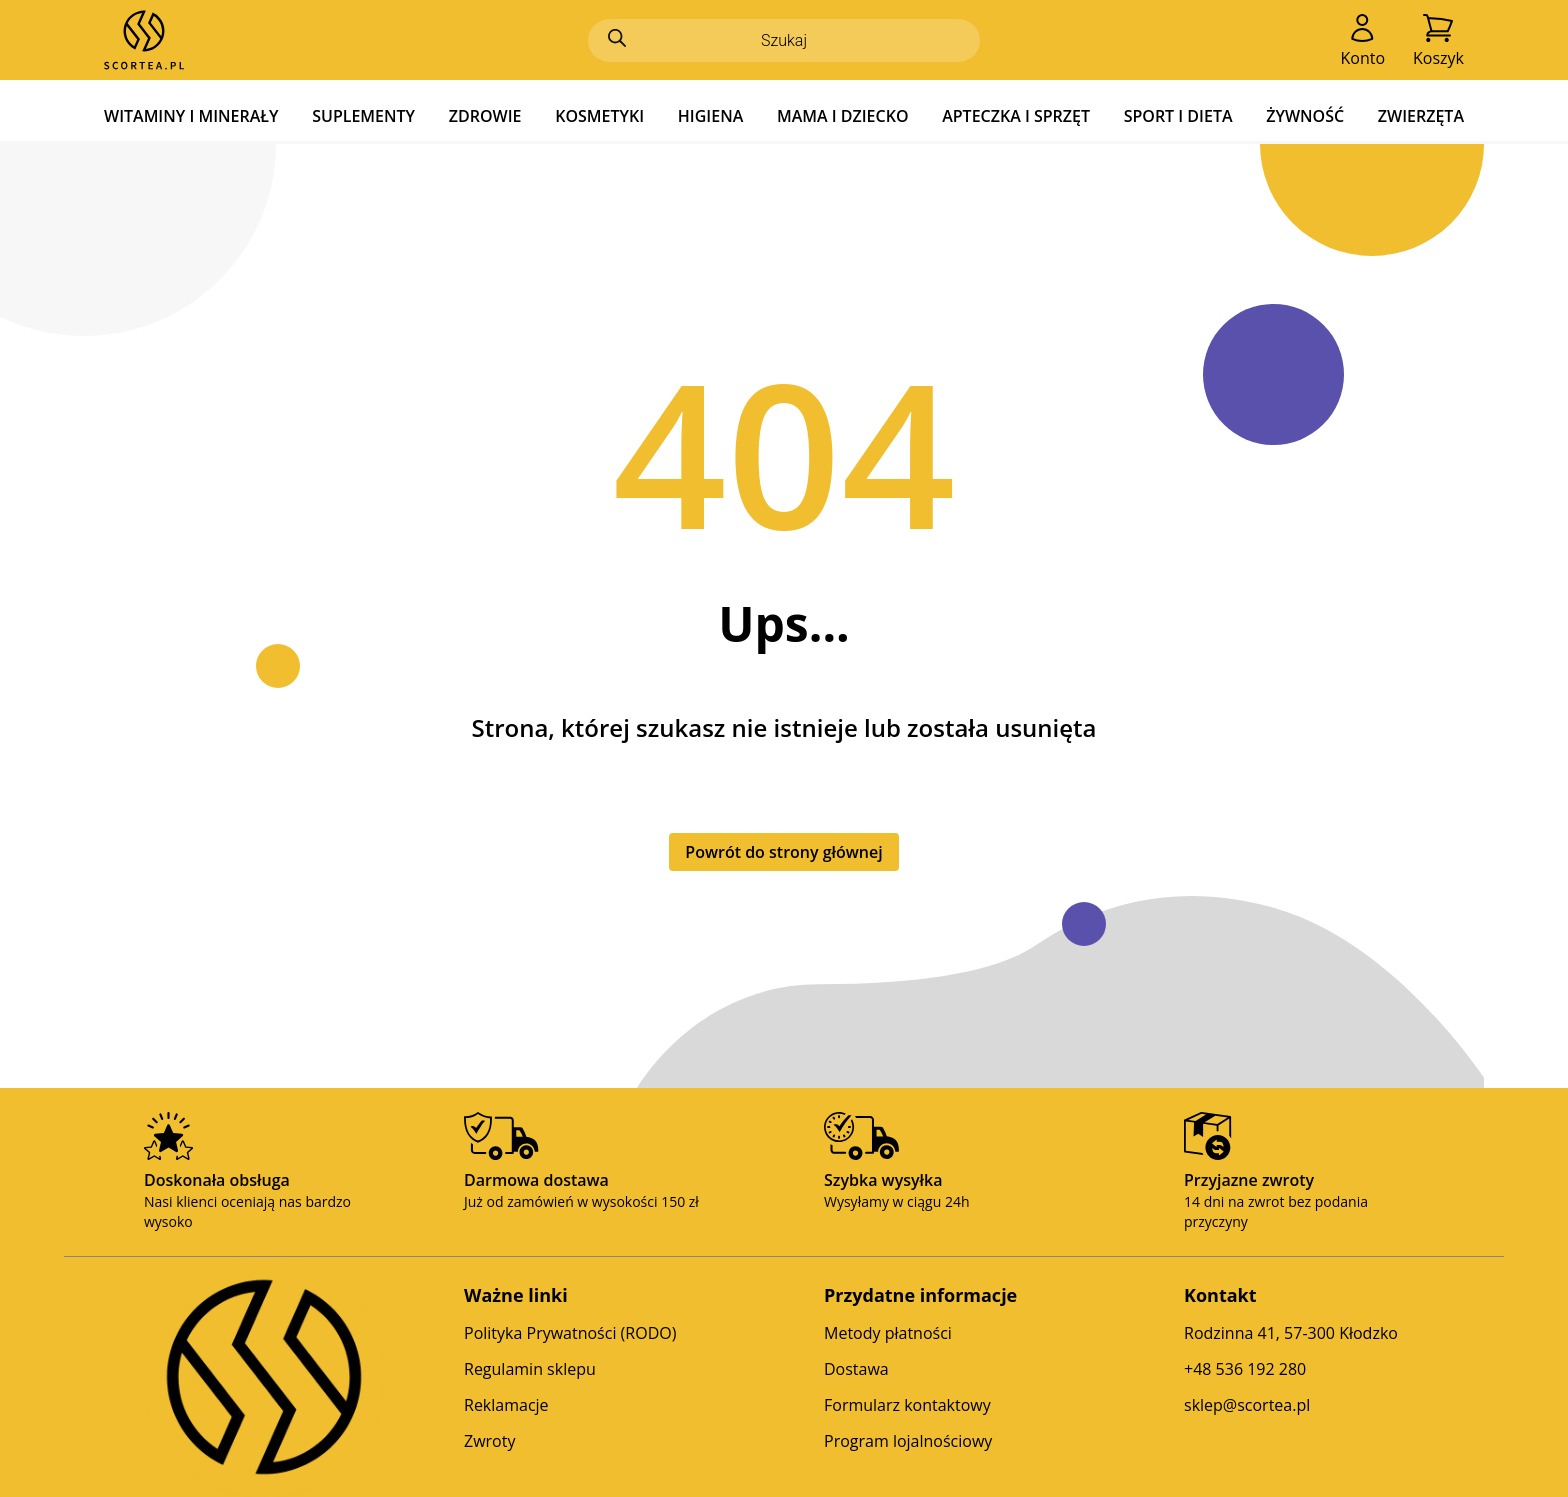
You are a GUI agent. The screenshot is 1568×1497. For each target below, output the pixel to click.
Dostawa (856, 1369)
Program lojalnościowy (908, 1441)
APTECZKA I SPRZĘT (1016, 116)
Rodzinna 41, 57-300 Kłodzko (1291, 1333)
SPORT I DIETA (1178, 116)
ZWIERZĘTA (1421, 116)
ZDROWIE (485, 116)
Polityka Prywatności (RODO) (570, 1333)
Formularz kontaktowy (907, 1405)
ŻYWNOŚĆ (1305, 116)
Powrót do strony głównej (783, 852)
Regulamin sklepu (530, 1369)
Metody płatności (888, 1333)
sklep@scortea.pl (1247, 1405)
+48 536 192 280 (1245, 1369)
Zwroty (489, 1441)
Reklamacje (506, 1405)
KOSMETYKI (599, 116)
